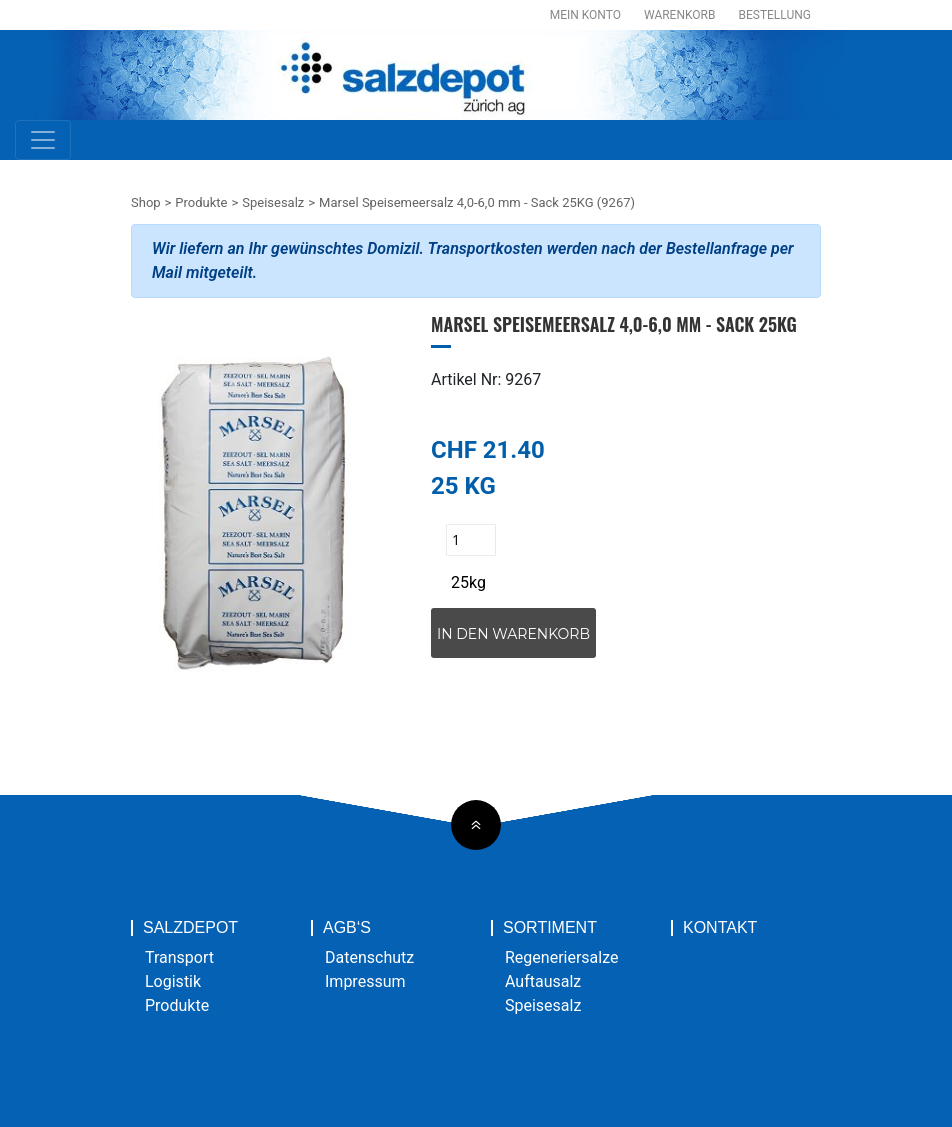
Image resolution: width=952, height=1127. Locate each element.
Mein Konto (585, 15)
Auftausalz (543, 981)
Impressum (365, 981)
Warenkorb (679, 15)
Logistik (173, 981)
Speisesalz (273, 202)
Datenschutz (369, 957)
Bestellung (774, 15)
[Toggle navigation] (43, 140)
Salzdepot (190, 928)
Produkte (201, 202)
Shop (146, 202)
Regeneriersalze (562, 957)
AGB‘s (347, 928)
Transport (179, 957)
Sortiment (550, 928)
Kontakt (720, 928)
